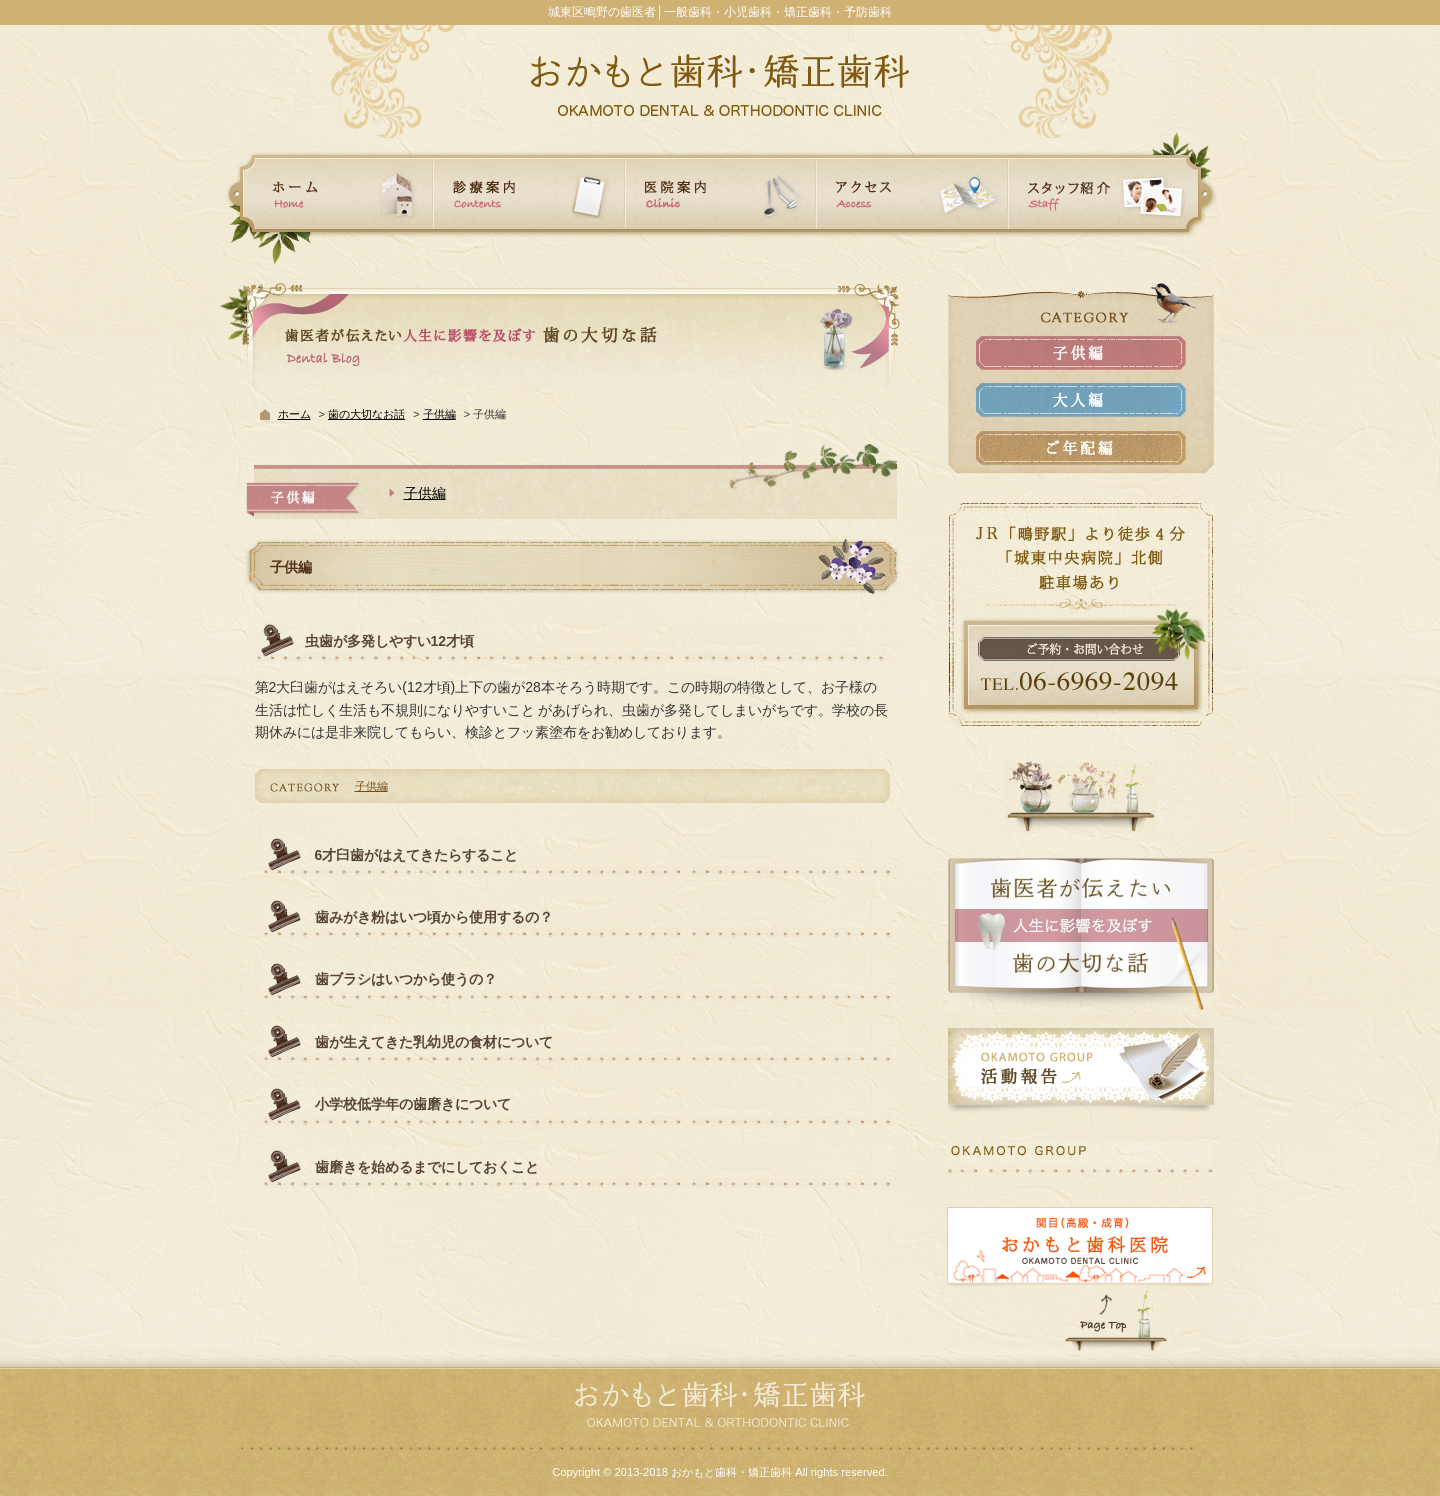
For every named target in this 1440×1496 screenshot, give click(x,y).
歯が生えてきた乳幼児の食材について (434, 1042)
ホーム (294, 414)
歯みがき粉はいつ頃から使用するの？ (434, 917)
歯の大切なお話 (366, 414)
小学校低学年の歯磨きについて (413, 1104)
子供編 (439, 414)
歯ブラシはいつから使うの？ (406, 979)
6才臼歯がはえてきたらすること (417, 855)
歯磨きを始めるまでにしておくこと (427, 1167)
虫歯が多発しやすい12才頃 (390, 641)
